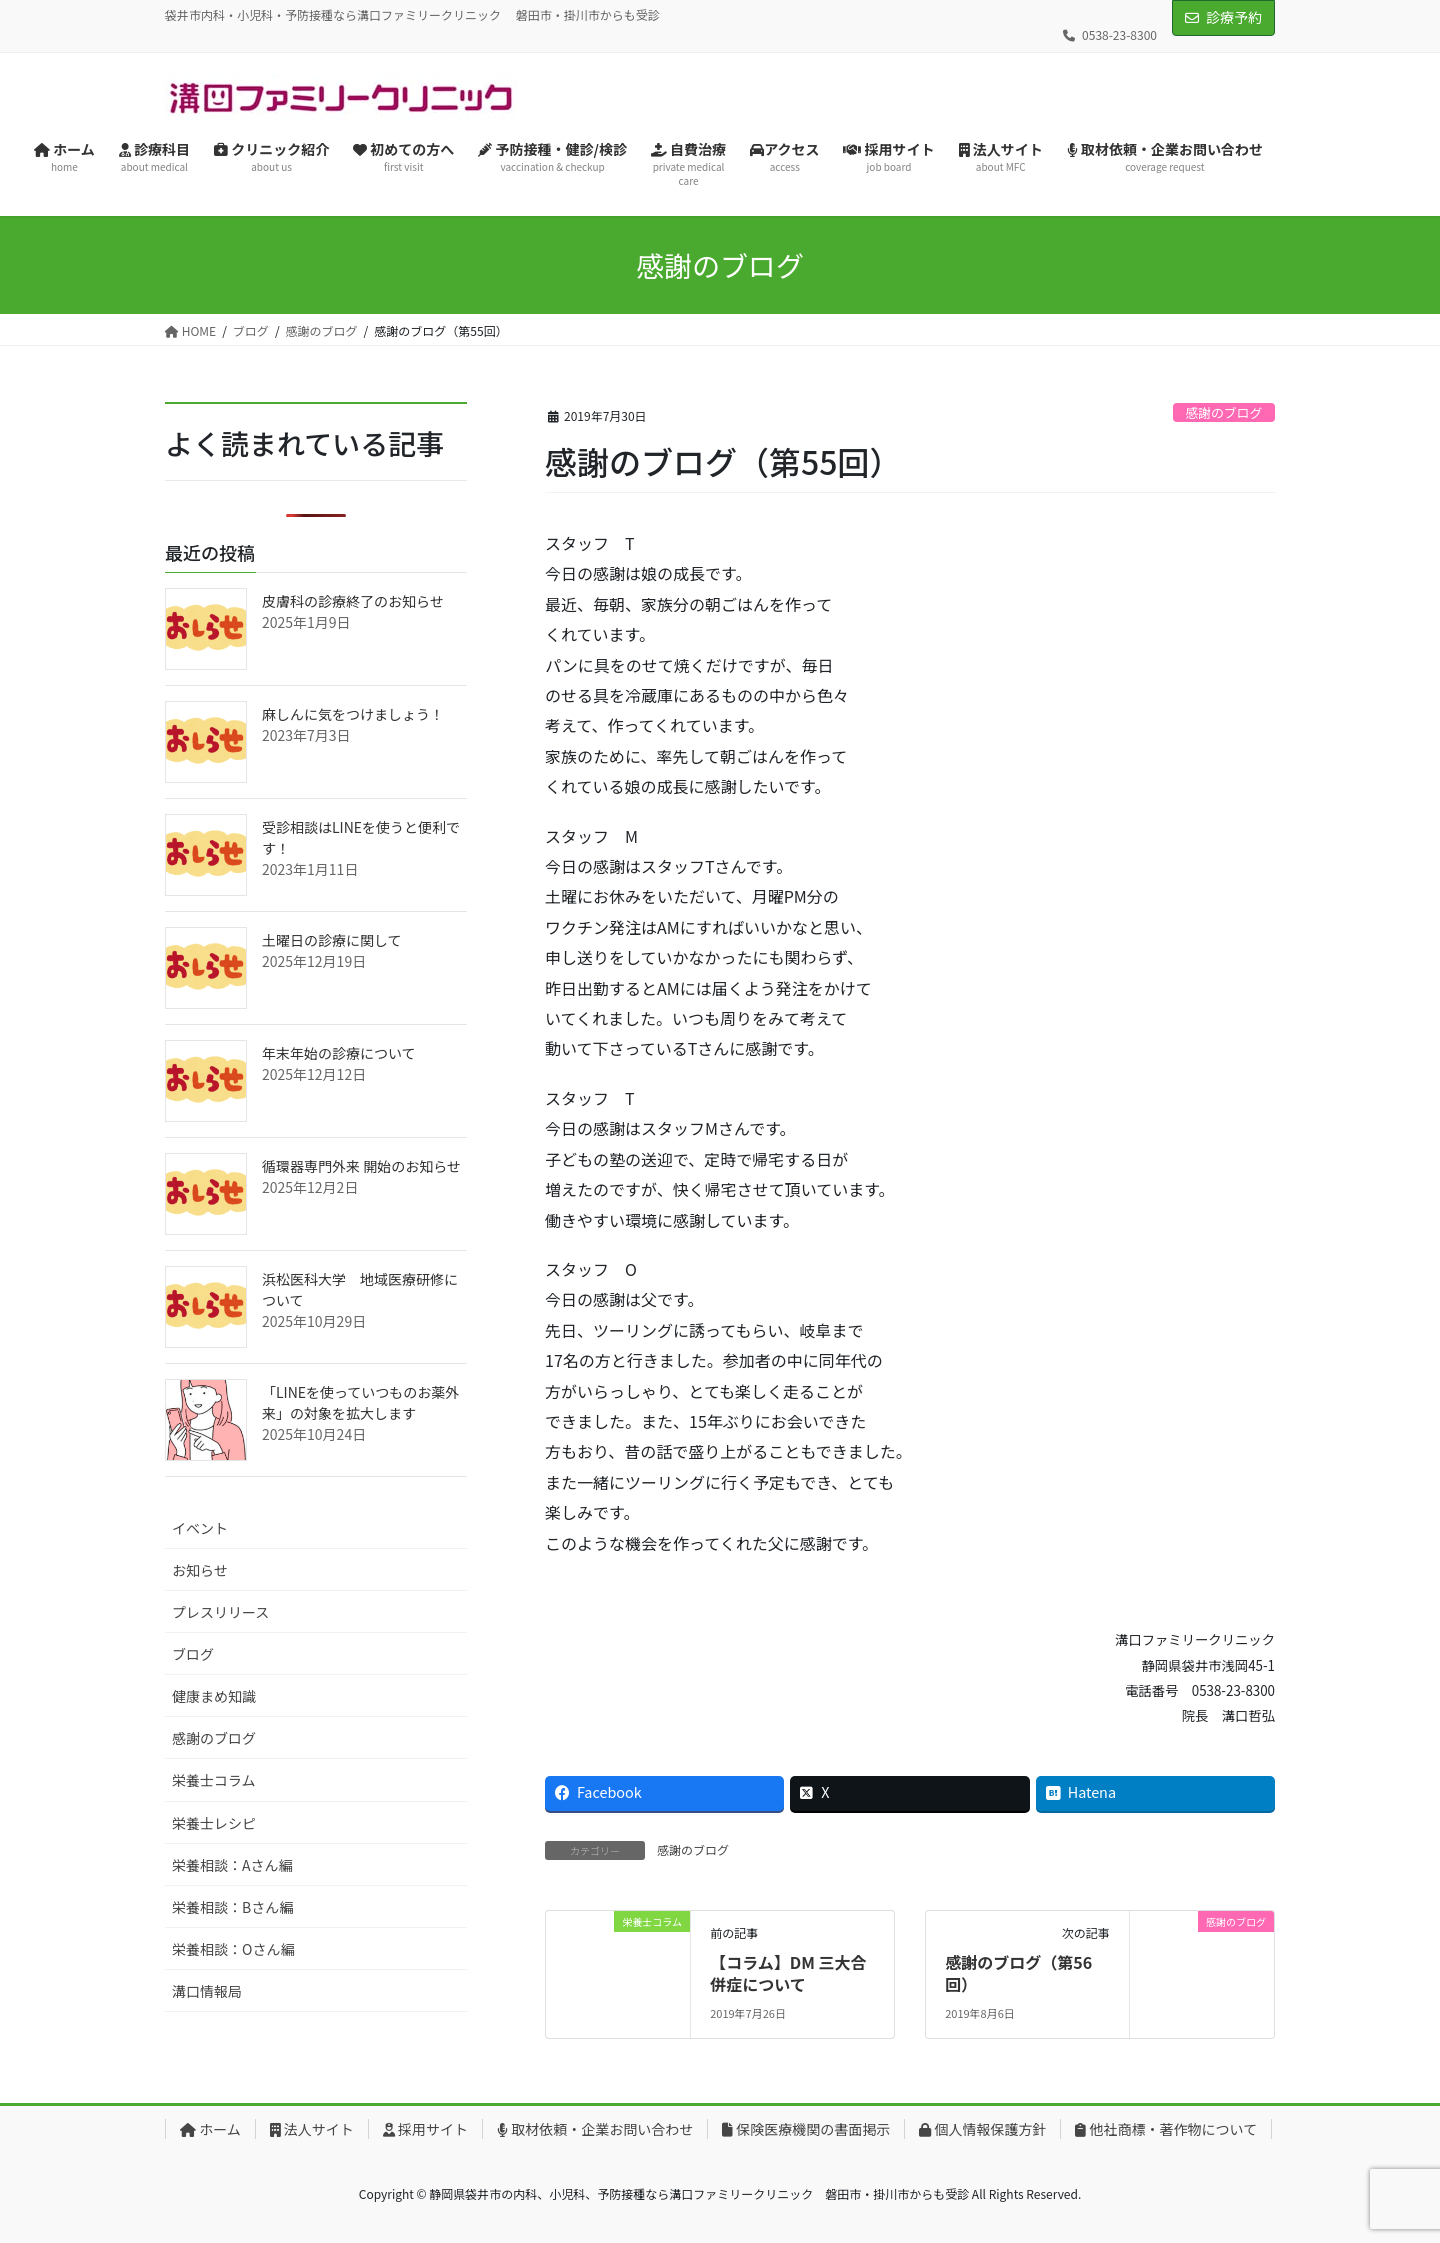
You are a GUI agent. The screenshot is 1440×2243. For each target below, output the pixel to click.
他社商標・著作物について (1166, 2129)
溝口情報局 (207, 1991)
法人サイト (312, 2129)
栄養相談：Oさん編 (233, 1949)
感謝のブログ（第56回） (1018, 1973)
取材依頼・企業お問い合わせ (595, 2129)
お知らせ (200, 1570)
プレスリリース (220, 1612)
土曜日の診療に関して (332, 940)
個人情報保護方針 (982, 2129)
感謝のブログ (1223, 412)
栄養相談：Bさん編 (232, 1907)
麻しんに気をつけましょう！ (353, 714)
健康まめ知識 (214, 1696)
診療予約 (1234, 17)
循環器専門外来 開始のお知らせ (361, 1166)
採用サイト (425, 2129)
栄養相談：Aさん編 (232, 1865)
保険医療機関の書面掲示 (806, 2129)
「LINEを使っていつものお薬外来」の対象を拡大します (360, 1402)
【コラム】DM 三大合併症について (788, 1973)
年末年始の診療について (339, 1053)
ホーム (210, 2129)
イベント (200, 1528)
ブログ (193, 1654)
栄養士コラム (214, 1780)
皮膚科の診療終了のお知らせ (353, 601)
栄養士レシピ (214, 1823)
